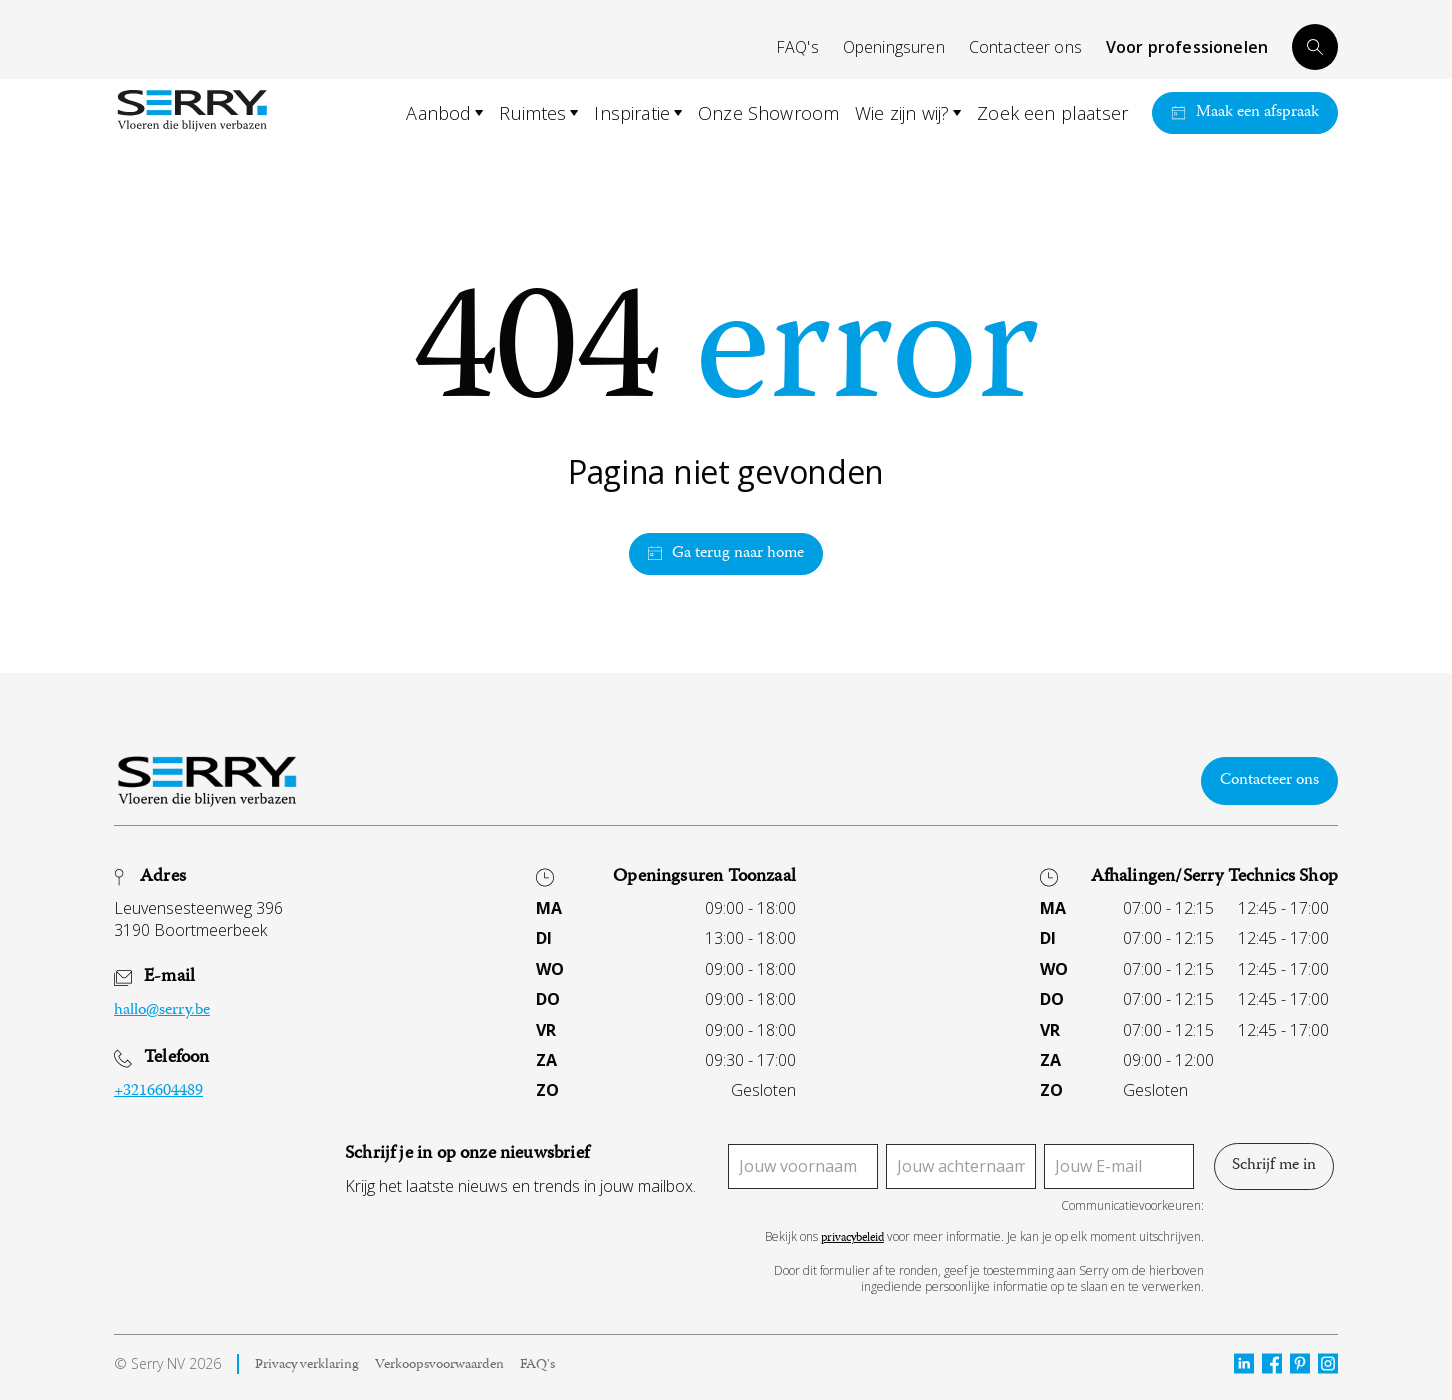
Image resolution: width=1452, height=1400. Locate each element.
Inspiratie (632, 113)
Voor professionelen (1187, 47)
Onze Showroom (768, 113)
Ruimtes (532, 113)
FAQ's (797, 47)
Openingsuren (894, 47)
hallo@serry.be (162, 1012)
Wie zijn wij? (902, 113)
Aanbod (438, 113)
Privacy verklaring (307, 1367)
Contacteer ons (1025, 47)
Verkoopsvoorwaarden (439, 1367)
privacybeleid (852, 1239)
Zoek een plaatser (1052, 113)
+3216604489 (158, 1092)
